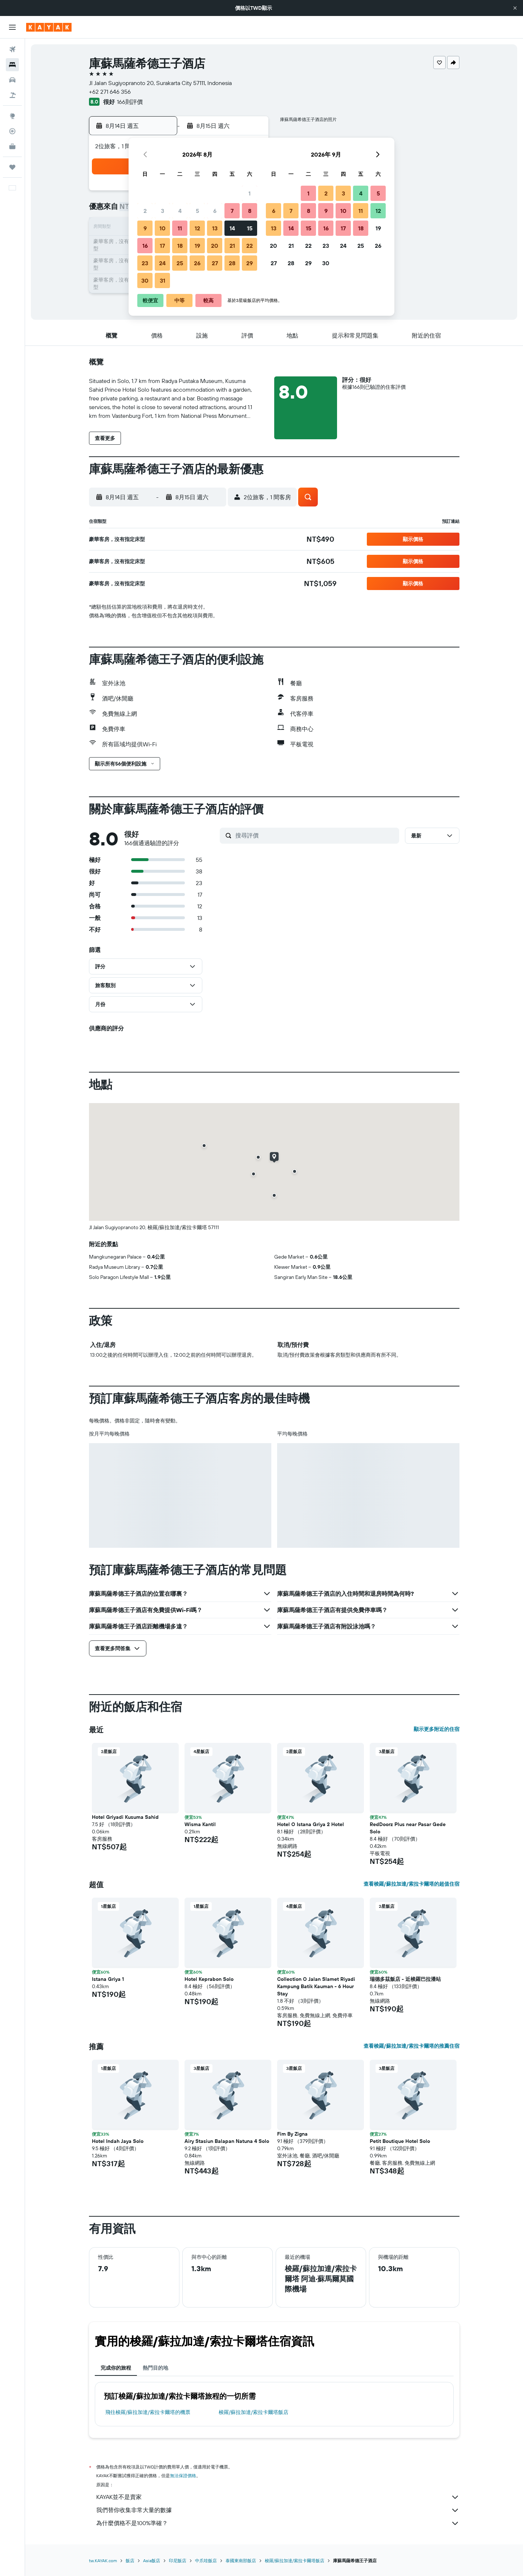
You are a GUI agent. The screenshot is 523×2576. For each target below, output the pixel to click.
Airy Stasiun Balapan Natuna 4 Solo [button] (227, 2141)
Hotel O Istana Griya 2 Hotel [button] (310, 1824)
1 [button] (249, 193)
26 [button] (197, 263)
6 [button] (214, 210)
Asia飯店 (151, 2560)
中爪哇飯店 (206, 2560)
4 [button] (180, 210)
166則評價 (130, 101)
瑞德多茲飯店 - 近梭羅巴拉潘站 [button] (405, 1979)
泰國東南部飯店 (241, 2560)
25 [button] (180, 263)
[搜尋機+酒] (12, 95)
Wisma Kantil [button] (200, 1824)
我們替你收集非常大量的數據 (277, 2510)
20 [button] (214, 245)
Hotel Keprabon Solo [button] (209, 1979)
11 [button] (180, 228)
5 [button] (197, 210)
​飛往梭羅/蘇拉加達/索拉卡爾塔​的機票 (147, 2412)
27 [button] (215, 263)
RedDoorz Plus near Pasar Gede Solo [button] (408, 1828)
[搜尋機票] (12, 49)
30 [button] (145, 280)
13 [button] (215, 228)
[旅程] (12, 167)
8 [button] (249, 210)
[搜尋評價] (315, 835)
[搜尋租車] (12, 80)
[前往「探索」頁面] (12, 116)
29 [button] (249, 263)
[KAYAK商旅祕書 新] (12, 146)
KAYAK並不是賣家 (277, 2497)
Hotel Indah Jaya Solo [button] (117, 2141)
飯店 (130, 2560)
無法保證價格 (183, 2475)
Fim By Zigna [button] (292, 2134)
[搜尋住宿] (12, 64)
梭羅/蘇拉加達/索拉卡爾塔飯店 (253, 2412)
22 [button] (249, 245)
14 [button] (232, 228)
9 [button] (145, 228)
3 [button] (162, 210)
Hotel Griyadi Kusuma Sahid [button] (125, 1817)
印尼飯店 (177, 2560)
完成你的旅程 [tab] (116, 2368)
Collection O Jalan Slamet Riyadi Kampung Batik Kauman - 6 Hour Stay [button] (316, 1986)
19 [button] (197, 245)
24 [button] (162, 263)
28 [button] (232, 263)
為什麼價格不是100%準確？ (277, 2523)
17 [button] (162, 245)
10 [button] (162, 228)
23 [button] (145, 263)
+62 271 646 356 (110, 91)
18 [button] (180, 245)
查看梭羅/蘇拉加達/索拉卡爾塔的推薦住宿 (411, 2046)
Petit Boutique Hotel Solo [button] (400, 2141)
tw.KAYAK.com (103, 2560)
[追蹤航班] (12, 131)
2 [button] (145, 210)
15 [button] (249, 228)
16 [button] (145, 245)
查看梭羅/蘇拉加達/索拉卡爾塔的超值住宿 (411, 1884)
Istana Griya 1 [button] (108, 1979)
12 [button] (197, 228)
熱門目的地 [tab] (155, 2368)
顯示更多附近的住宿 (436, 1729)
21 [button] (232, 245)
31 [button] (162, 280)
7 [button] (232, 210)
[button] (515, 8)
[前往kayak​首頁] (49, 27)
